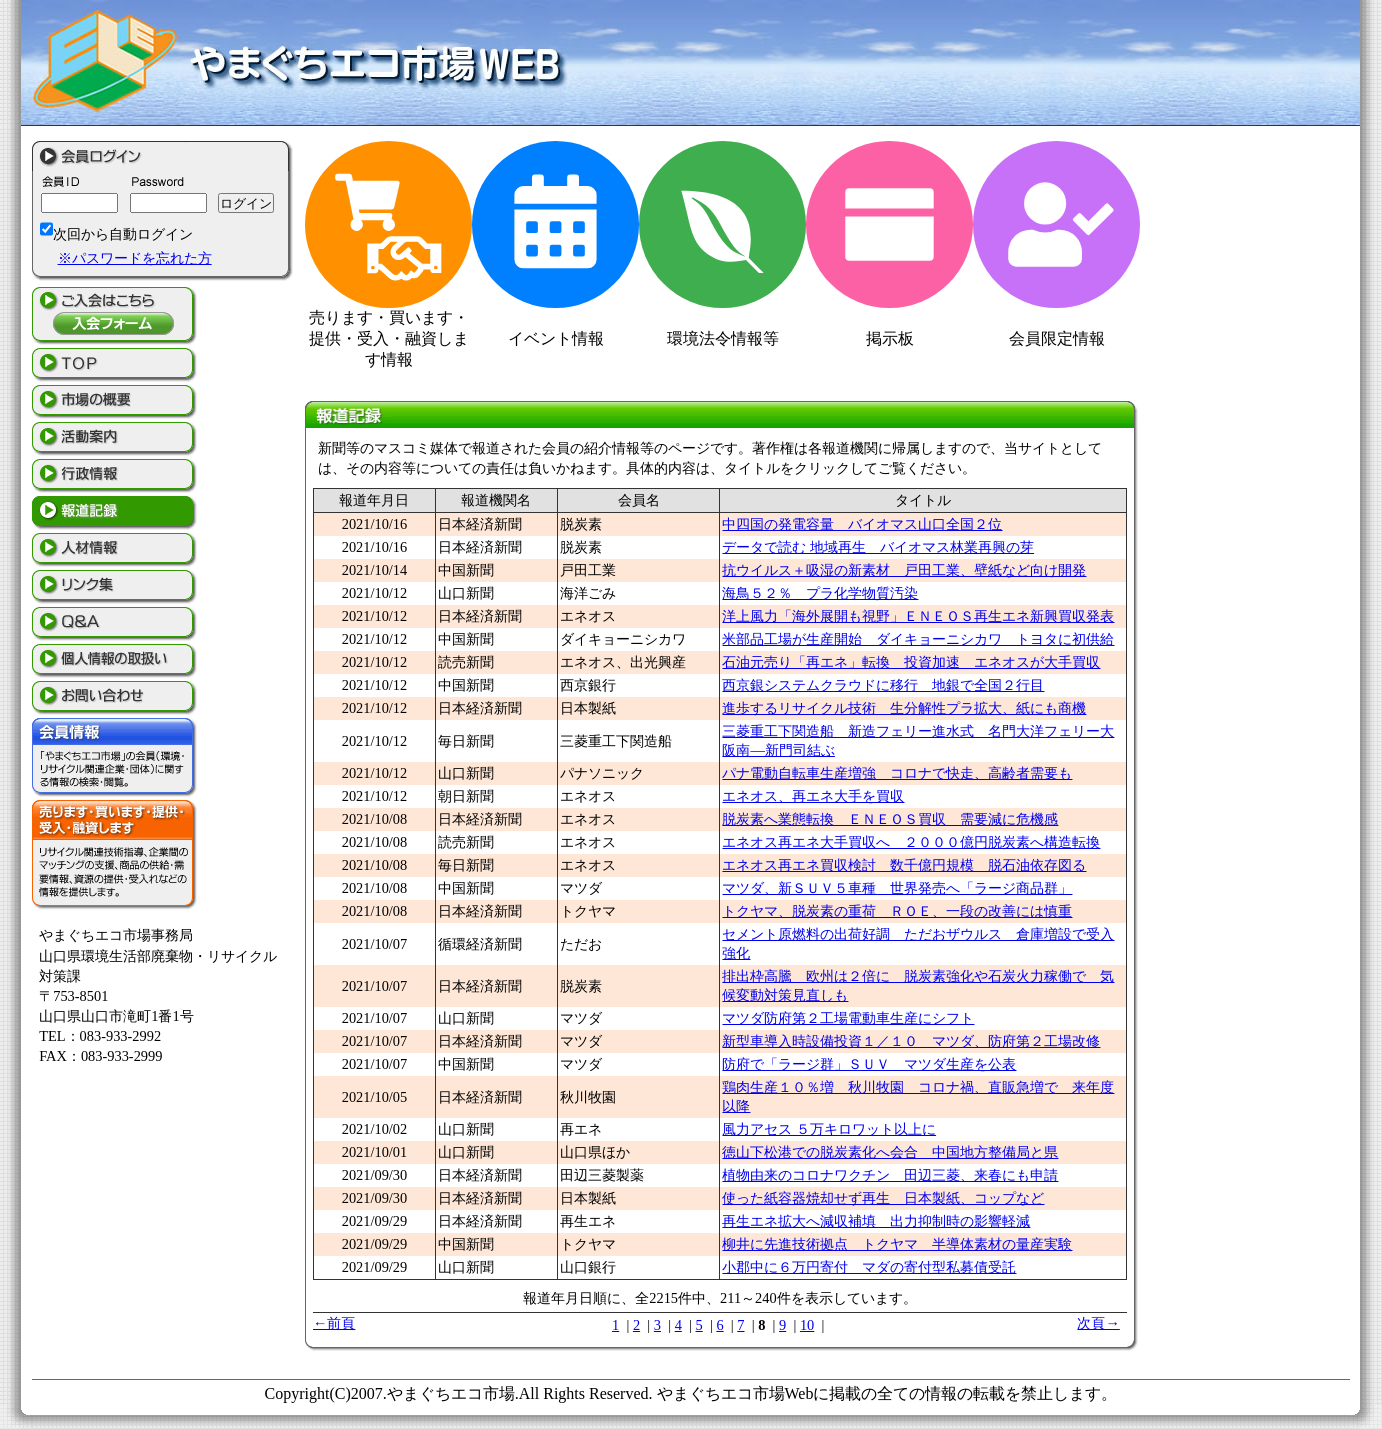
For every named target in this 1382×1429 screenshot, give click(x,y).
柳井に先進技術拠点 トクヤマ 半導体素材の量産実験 (897, 1244)
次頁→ (1098, 1323)
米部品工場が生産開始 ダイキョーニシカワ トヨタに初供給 (918, 639)
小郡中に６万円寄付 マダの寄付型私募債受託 (869, 1267)
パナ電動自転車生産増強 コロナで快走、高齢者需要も (897, 773)
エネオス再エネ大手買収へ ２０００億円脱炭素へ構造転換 (911, 842)
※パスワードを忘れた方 (135, 258)
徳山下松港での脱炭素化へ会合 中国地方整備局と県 (890, 1152)
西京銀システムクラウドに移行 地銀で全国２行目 (883, 685)
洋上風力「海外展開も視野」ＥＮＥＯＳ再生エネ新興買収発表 (918, 616)
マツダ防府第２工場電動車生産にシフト (848, 1018)
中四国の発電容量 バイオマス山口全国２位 (862, 524)
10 (807, 1325)
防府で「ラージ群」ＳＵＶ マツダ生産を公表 (869, 1064)
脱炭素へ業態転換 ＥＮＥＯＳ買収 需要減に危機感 (890, 819)
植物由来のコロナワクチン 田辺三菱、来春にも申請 (890, 1175)
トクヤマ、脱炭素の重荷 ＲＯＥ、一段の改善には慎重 (897, 911)
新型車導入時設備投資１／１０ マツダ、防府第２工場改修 (911, 1041)
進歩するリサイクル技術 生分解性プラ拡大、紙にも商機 (904, 708)
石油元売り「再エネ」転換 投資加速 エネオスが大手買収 (911, 662)
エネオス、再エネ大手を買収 (813, 796)
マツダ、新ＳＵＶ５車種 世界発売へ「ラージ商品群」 (897, 888)
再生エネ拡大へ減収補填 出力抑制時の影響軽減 (876, 1221)
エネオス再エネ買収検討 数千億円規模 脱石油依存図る (904, 865)
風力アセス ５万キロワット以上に (829, 1129)
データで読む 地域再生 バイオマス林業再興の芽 (878, 547)
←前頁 (334, 1323)
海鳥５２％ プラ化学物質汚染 (820, 593)
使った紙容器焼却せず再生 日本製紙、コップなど (883, 1198)
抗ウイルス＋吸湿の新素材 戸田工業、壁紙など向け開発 (904, 570)
